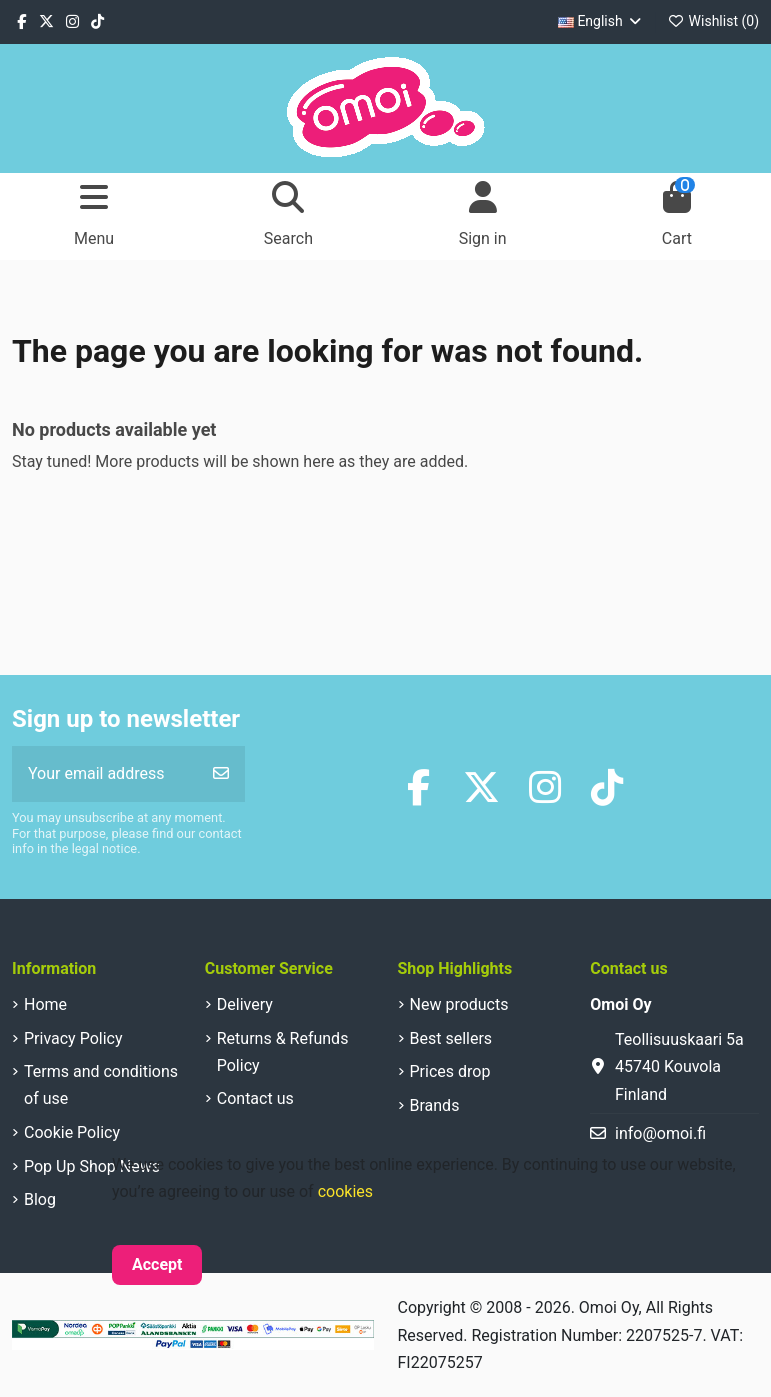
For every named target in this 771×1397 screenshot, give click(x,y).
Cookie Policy (72, 1132)
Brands (435, 1105)
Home (45, 1004)
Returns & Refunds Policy (283, 1052)
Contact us (255, 1098)
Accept (157, 1264)
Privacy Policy (73, 1038)
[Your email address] (105, 774)
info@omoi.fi (660, 1133)
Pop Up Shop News (92, 1166)
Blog (40, 1199)
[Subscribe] (221, 774)
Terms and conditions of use (101, 1085)
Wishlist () (713, 21)
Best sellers (451, 1038)
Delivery (245, 1004)
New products (459, 1004)
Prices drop (450, 1071)
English (601, 21)
